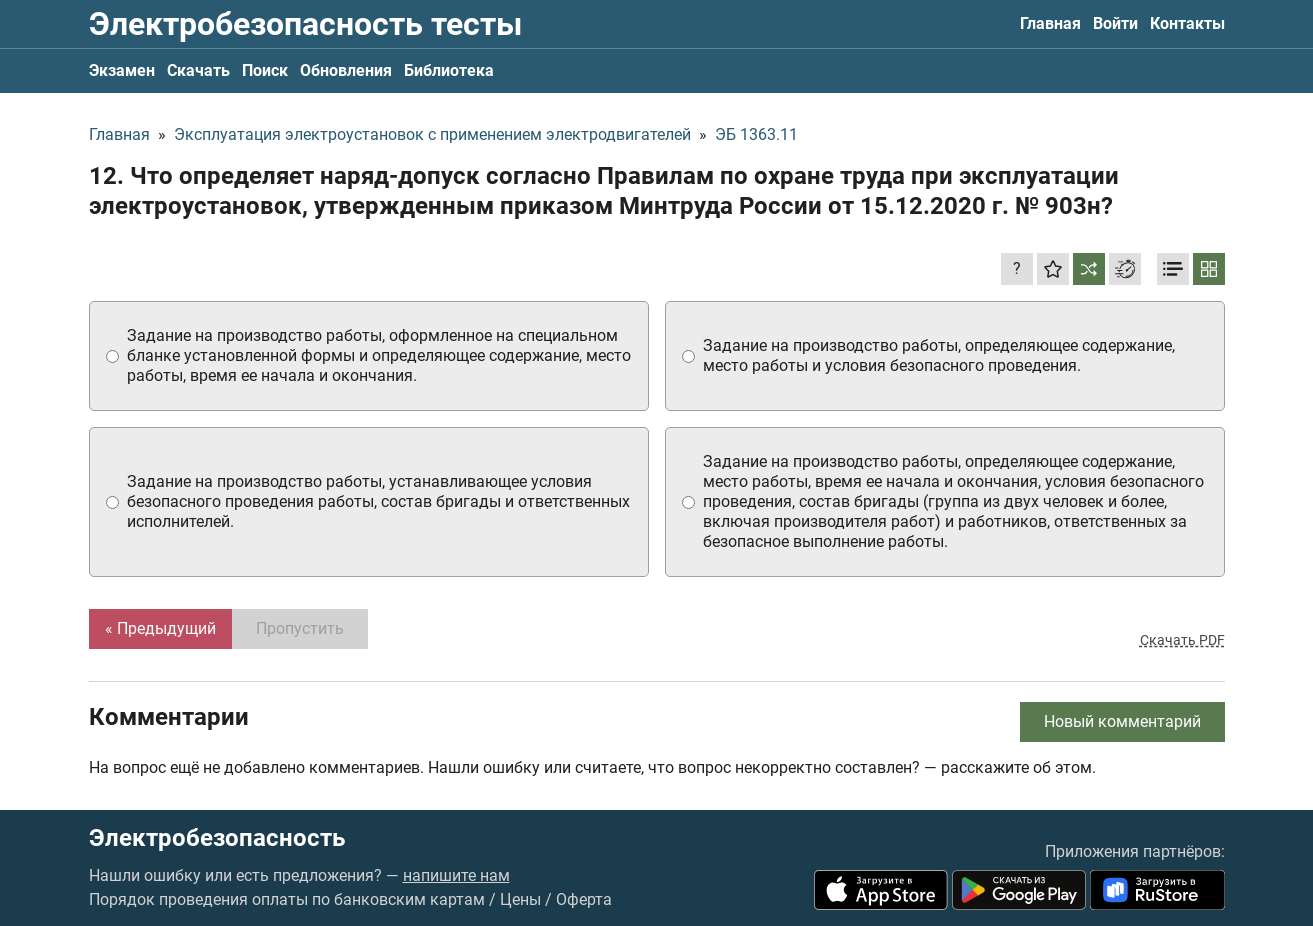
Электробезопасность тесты (305, 24)
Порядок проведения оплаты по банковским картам (287, 899)
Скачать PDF (1182, 640)
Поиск (265, 70)
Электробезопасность (217, 838)
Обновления (346, 70)
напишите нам (456, 875)
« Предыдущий (160, 628)
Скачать (198, 70)
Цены (520, 899)
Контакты (1187, 23)
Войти (1115, 23)
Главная (1050, 23)
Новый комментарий (1122, 721)
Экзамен (122, 70)
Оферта (584, 899)
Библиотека (449, 70)
